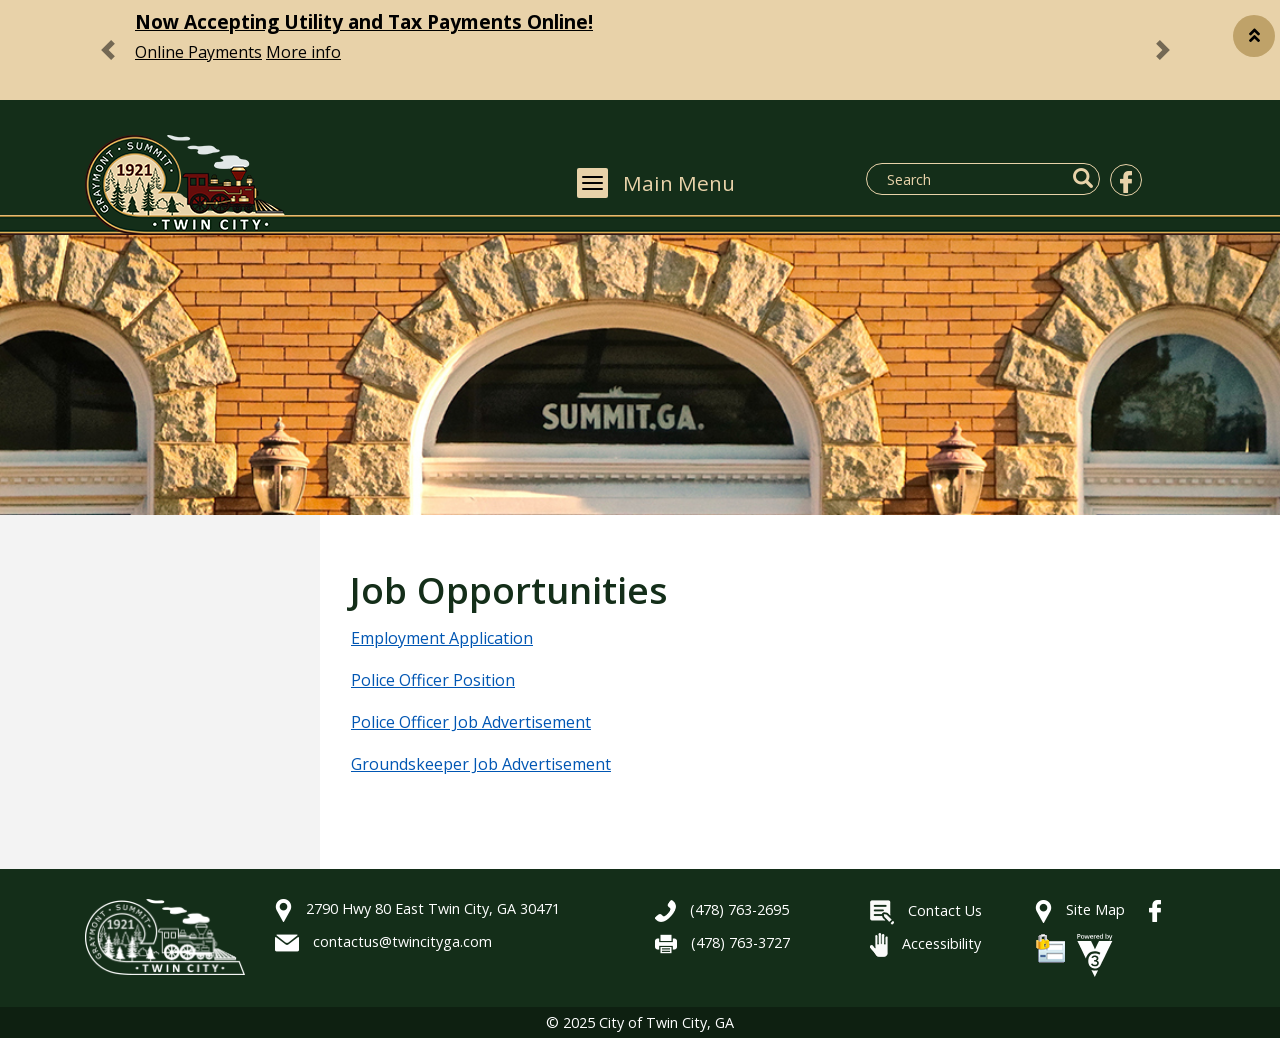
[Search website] (974, 179)
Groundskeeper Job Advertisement (481, 764)
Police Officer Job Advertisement (471, 722)
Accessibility (925, 943)
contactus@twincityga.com (383, 941)
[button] (1254, 36)
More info (303, 52)
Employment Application (442, 638)
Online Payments (198, 52)
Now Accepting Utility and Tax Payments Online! (364, 21)
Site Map (1080, 909)
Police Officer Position (433, 680)
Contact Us (926, 910)
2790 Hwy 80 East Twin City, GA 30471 (417, 908)
